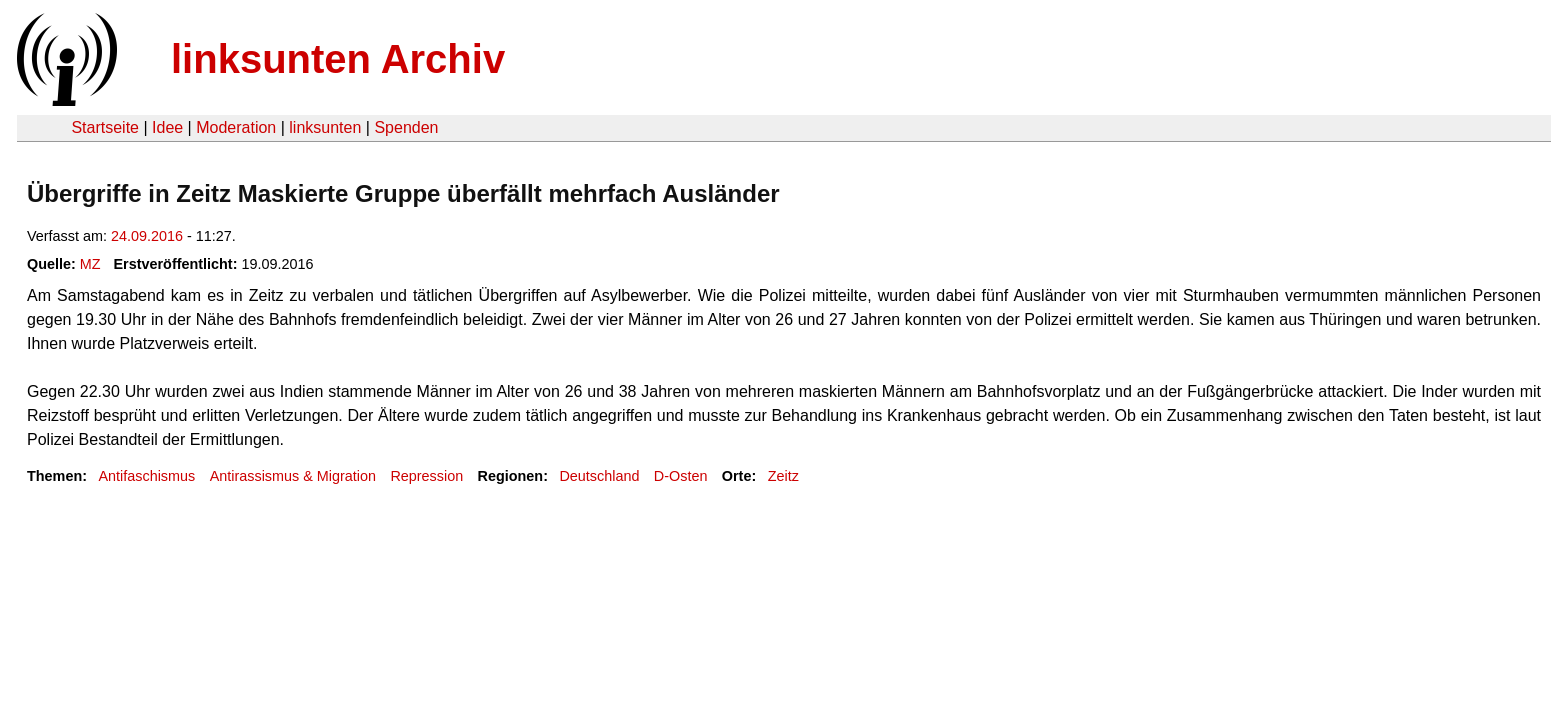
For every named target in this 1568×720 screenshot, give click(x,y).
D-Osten (681, 476)
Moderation (236, 127)
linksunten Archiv (338, 59)
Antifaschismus (146, 476)
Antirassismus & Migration (293, 476)
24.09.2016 (147, 236)
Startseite (105, 127)
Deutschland (599, 476)
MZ (90, 264)
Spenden (406, 127)
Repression (426, 476)
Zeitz (783, 476)
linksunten (325, 127)
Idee (167, 127)
